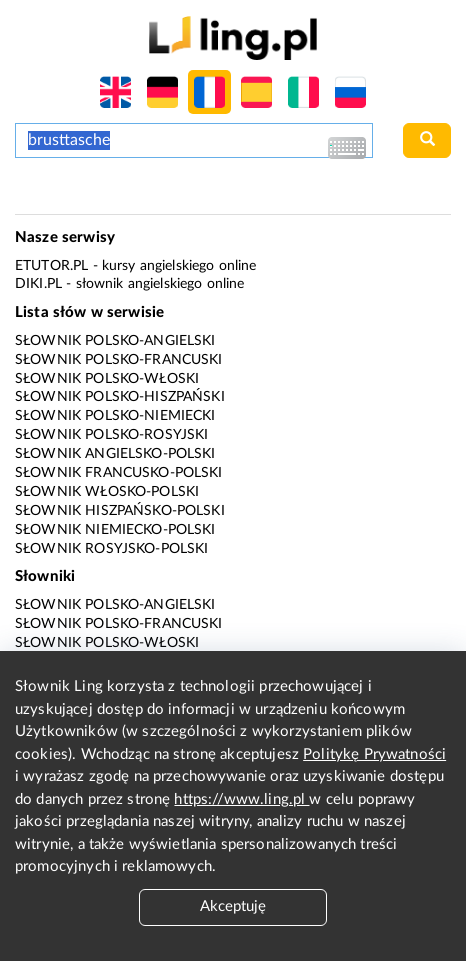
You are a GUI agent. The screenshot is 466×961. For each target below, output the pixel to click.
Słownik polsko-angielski (115, 341)
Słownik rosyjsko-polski (111, 549)
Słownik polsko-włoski (107, 379)
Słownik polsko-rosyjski (111, 435)
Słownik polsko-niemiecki (115, 416)
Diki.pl (38, 284)
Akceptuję (233, 906)
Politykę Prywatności (374, 754)
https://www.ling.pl (241, 799)
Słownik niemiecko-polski (115, 530)
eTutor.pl (51, 266)
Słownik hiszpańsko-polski (120, 511)
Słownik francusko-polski (119, 473)
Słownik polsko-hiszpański (120, 397)
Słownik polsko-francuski (119, 360)
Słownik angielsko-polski (115, 454)
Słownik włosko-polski (107, 492)
